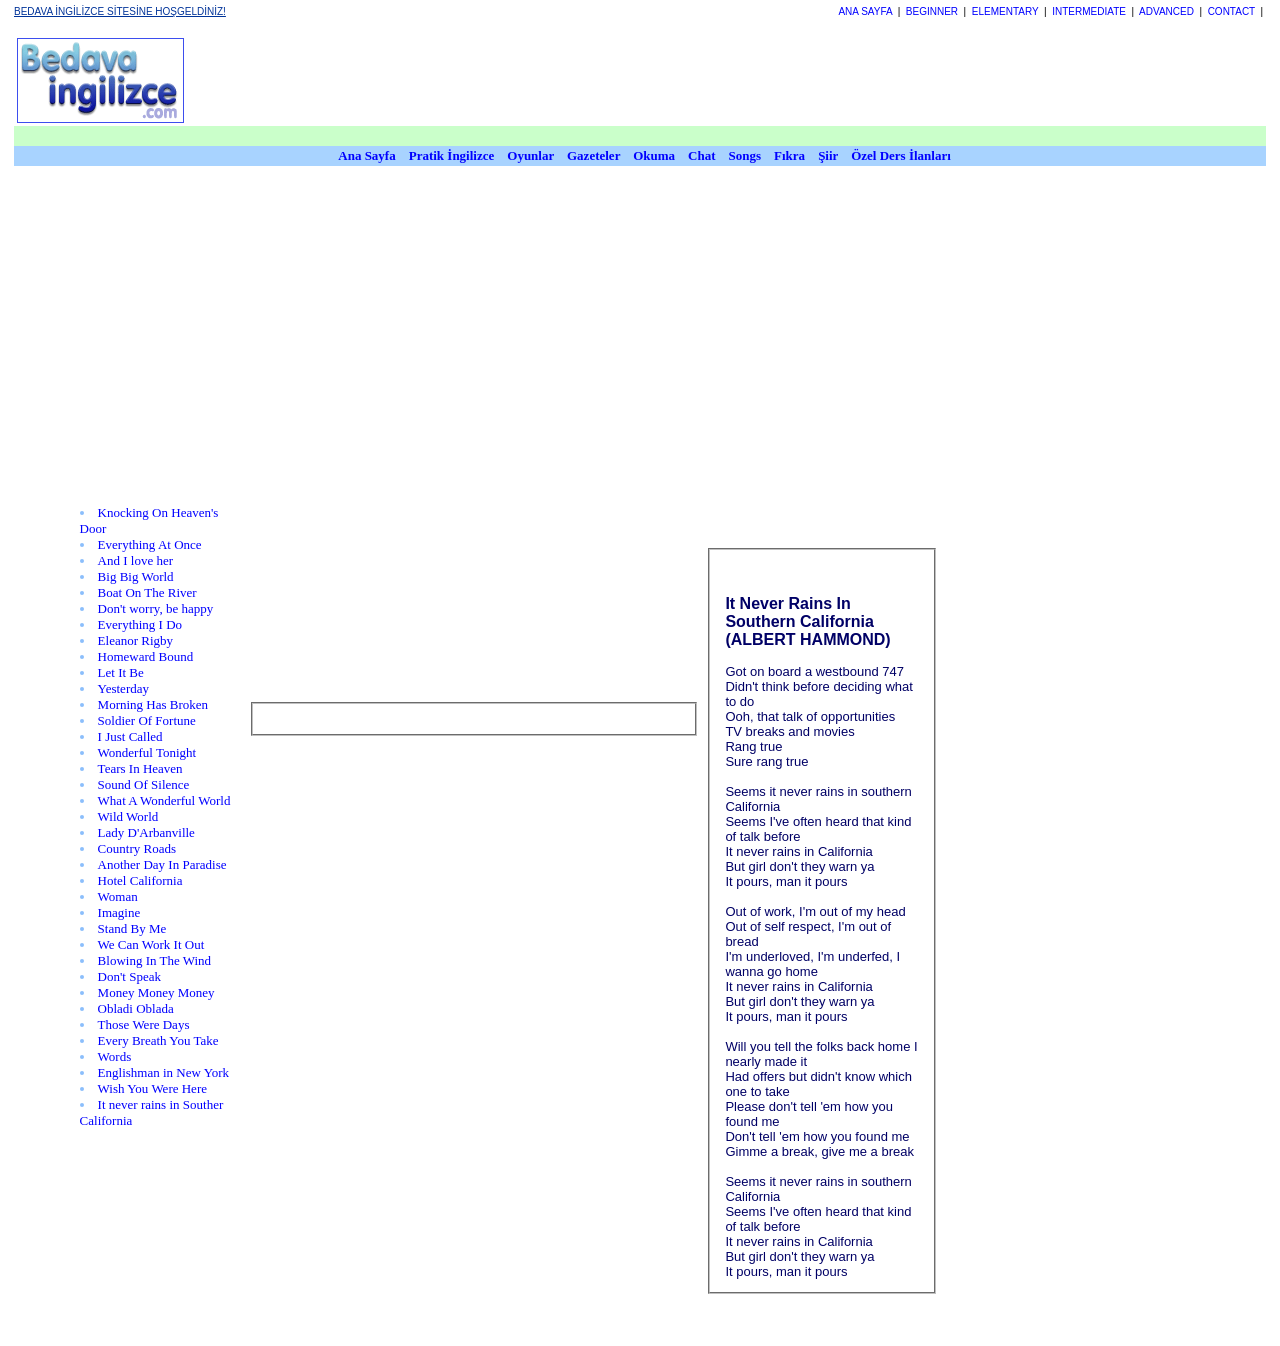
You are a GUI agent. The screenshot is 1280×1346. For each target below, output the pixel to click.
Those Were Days (144, 1024)
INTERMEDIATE (1089, 11)
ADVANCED (1166, 11)
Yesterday (123, 688)
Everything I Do (140, 624)
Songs (745, 155)
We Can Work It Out (151, 944)
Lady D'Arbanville (146, 832)
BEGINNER (932, 11)
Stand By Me (132, 928)
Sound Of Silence (144, 784)
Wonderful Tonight (147, 752)
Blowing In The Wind (154, 960)
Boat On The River (147, 592)
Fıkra (789, 155)
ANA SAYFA (865, 11)
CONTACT (1231, 11)
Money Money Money (156, 992)
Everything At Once (150, 544)
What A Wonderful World (164, 800)
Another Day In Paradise (162, 864)
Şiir (828, 155)
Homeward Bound (146, 656)
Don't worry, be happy (156, 608)
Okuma (655, 155)
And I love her (135, 560)
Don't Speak (129, 976)
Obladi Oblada (136, 1008)
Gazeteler (595, 155)
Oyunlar (530, 155)
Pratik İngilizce (452, 155)
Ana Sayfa (366, 155)
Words (115, 1056)
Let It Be (121, 672)
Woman (118, 896)
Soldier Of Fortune (147, 720)
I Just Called (130, 736)
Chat (701, 155)
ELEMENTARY (1005, 11)
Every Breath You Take (158, 1040)
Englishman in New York (163, 1072)
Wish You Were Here (152, 1088)
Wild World (128, 816)
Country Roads (137, 848)
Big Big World (136, 576)
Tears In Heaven (140, 768)
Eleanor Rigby (135, 640)
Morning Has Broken (153, 704)
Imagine (119, 912)
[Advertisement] (640, 352)
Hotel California (140, 880)
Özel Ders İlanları (901, 155)
